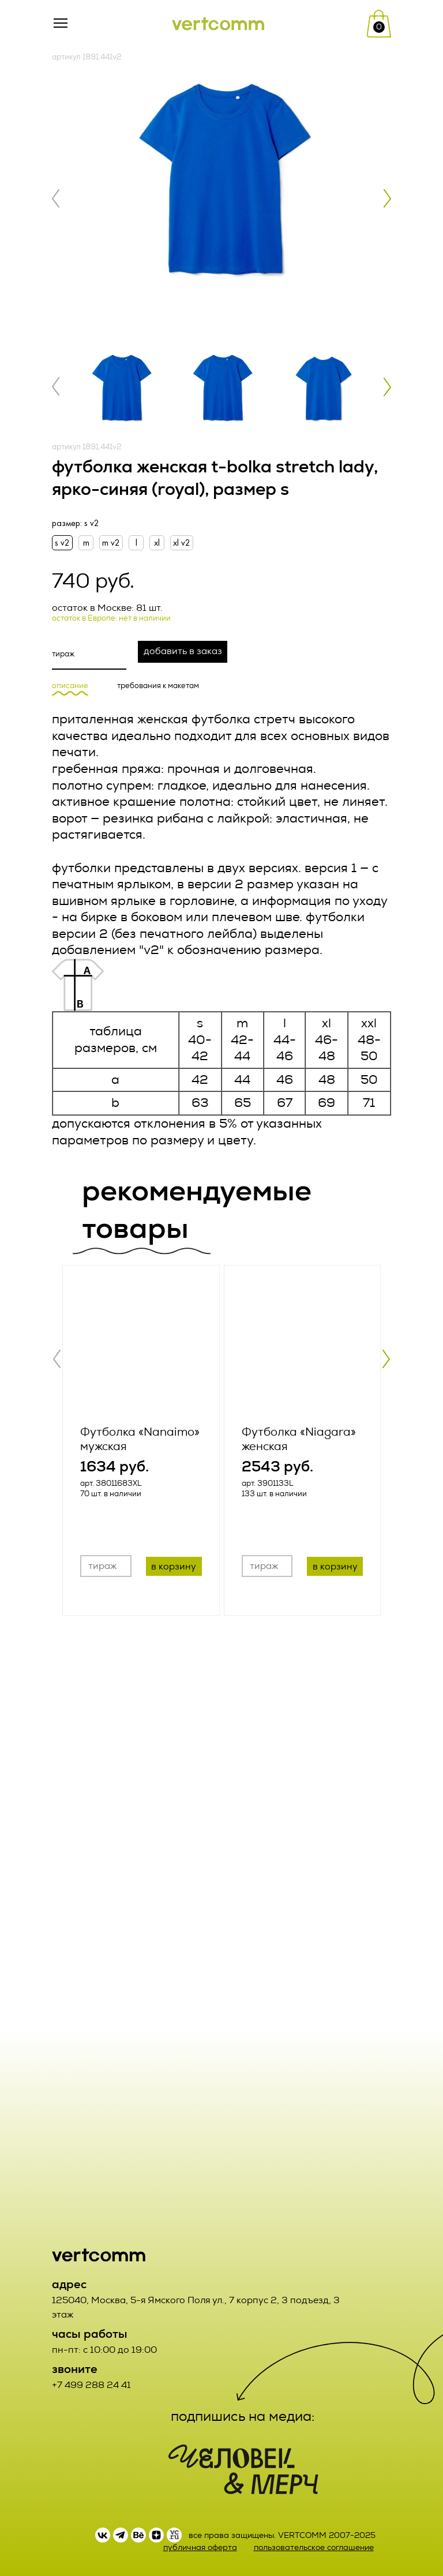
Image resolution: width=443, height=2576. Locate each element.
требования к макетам (158, 686)
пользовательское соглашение (314, 2547)
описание (70, 686)
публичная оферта (200, 2547)
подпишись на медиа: (243, 2416)
